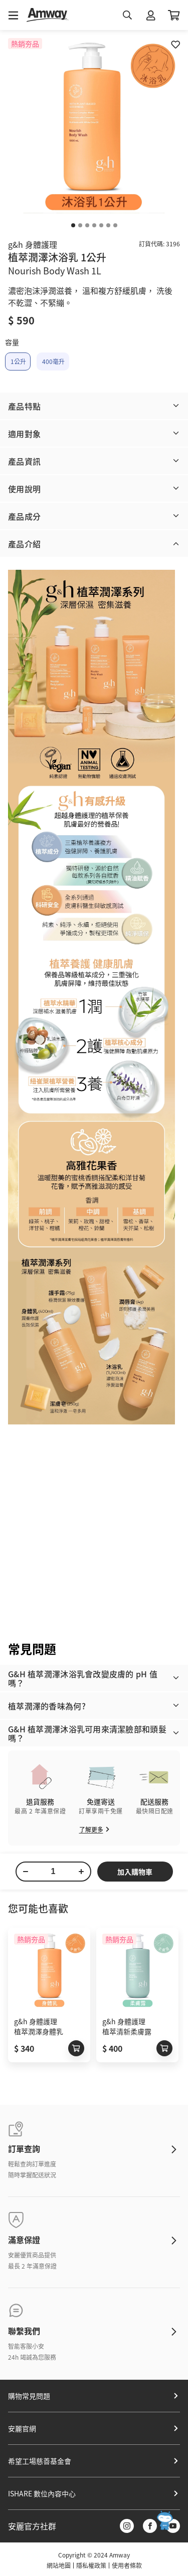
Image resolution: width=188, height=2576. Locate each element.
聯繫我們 (24, 2331)
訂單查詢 (24, 2148)
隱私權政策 (91, 2565)
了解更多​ (94, 1829)
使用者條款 (127, 2565)
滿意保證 (24, 2240)
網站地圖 (59, 2565)
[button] (94, 406)
